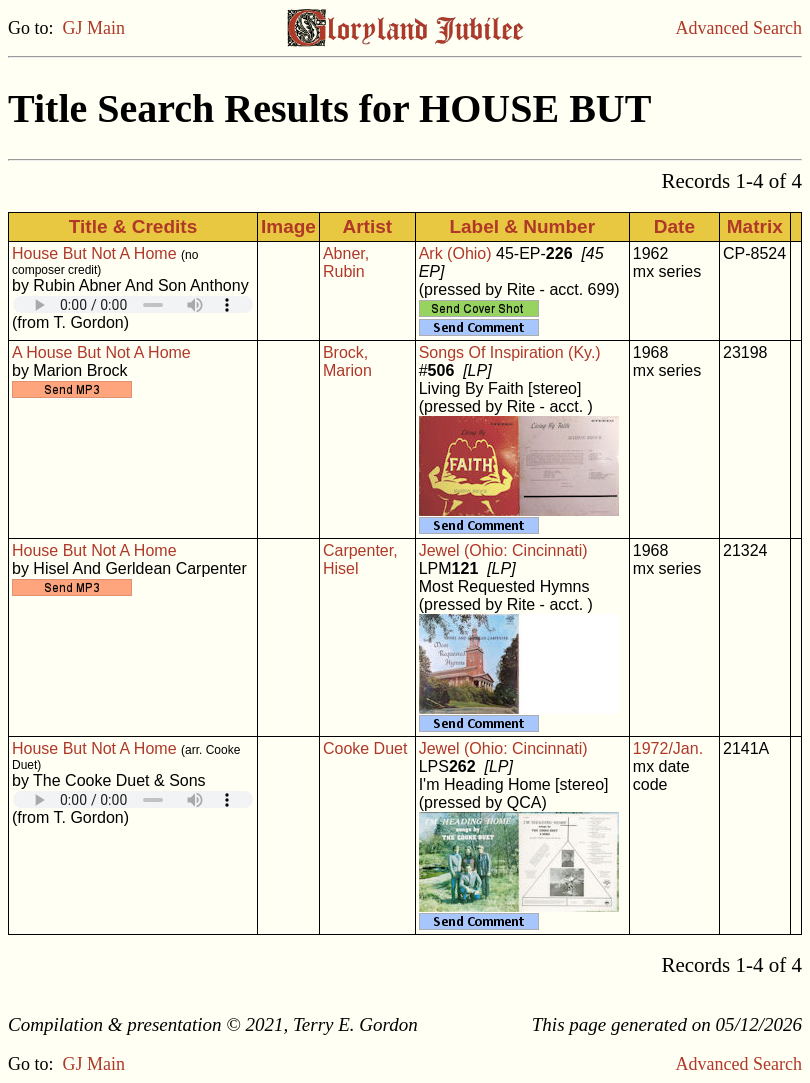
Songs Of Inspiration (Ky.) (510, 352)
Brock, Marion (347, 361)
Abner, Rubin (346, 262)
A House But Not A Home (101, 352)
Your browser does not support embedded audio (133, 304)
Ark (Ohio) (455, 253)
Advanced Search (739, 28)
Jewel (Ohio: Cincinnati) (503, 550)
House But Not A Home (94, 253)
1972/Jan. (668, 748)
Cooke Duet (365, 748)
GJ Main (94, 28)
